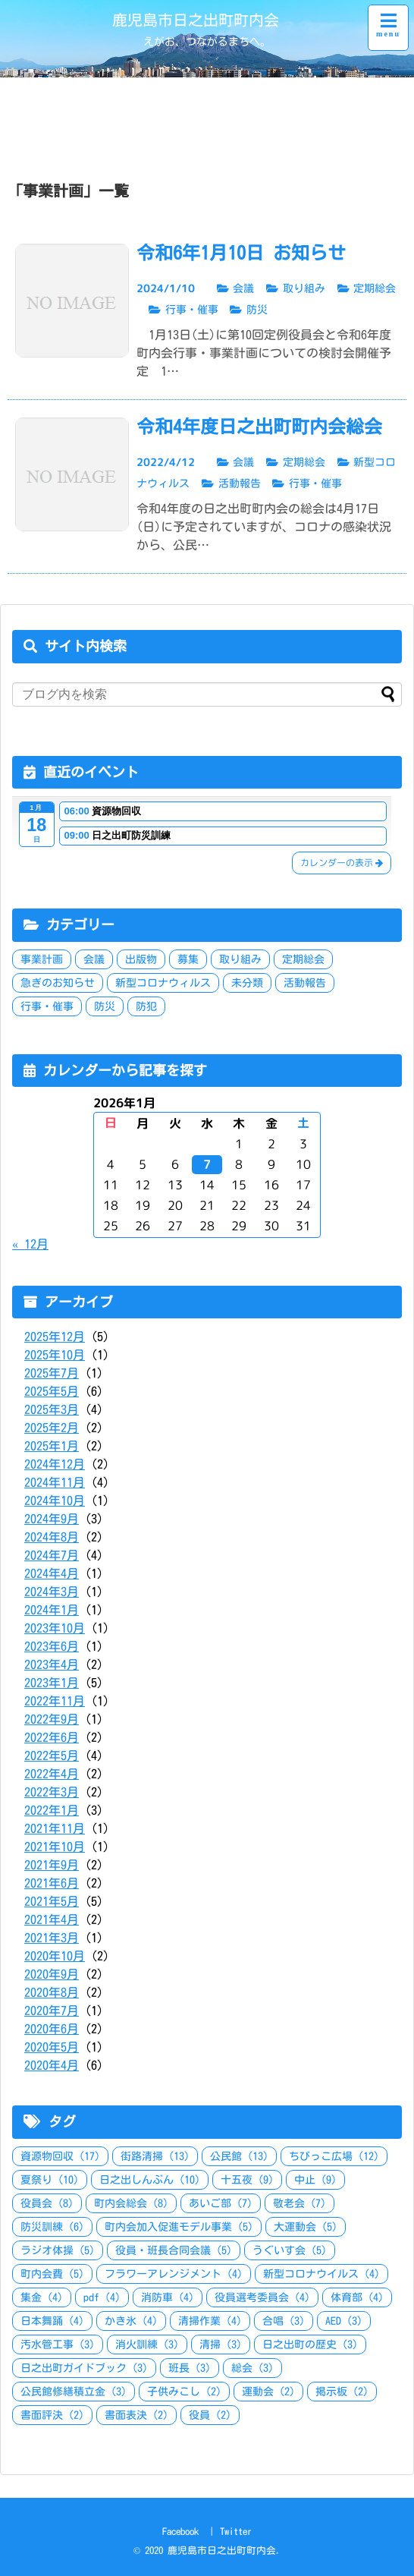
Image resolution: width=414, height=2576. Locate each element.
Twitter (236, 2532)
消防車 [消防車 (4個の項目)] (167, 2297)
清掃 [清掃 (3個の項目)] (220, 2344)
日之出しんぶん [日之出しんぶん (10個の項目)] (149, 2179)
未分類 (247, 983)
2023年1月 (51, 1683)
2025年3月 (51, 1409)
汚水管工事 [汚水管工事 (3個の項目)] (57, 2344)
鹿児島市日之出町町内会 (195, 19)
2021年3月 (51, 1938)
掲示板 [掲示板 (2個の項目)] (342, 2391)
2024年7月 (51, 1555)
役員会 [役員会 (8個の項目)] (47, 2203)
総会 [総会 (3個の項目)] (252, 2368)
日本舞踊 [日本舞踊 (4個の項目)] (52, 2321)
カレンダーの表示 (341, 862)
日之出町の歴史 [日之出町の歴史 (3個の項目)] (310, 2344)
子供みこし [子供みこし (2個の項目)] (184, 2391)
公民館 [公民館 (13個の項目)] (239, 2156)
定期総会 (303, 959)
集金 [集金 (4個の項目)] (41, 2297)
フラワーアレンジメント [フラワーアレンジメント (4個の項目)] (174, 2274)
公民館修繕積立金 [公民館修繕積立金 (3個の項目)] (73, 2391)
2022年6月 (51, 1737)
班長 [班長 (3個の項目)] (189, 2368)
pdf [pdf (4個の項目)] (102, 2297)
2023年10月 (54, 1628)
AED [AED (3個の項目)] (343, 2321)
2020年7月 (51, 2010)
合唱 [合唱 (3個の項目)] (283, 2321)
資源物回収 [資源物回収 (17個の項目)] (60, 2156)
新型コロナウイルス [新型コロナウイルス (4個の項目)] (321, 2274)
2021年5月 (51, 1901)
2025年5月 (51, 1391)
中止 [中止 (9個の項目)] (315, 2179)
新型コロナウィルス (163, 983)
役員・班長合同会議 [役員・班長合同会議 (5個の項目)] (173, 2250)
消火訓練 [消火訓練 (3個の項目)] (147, 2344)
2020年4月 (51, 2065)
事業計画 (41, 959)
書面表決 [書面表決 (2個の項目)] (136, 2415)
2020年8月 (51, 1992)
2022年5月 (51, 1755)
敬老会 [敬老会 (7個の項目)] (299, 2203)
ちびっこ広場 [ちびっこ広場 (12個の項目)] (334, 2156)
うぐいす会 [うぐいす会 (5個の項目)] (289, 2250)
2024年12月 (54, 1464)
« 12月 (30, 1244)
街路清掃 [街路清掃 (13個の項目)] (155, 2156)
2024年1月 (51, 1610)
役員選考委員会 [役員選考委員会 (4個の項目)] (262, 2297)
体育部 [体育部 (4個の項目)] (357, 2297)
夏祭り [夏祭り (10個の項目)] (49, 2179)
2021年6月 (51, 1883)
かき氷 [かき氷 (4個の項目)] (131, 2321)
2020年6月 (51, 2029)
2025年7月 (51, 1373)
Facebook (180, 2532)
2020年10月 (54, 1956)
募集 (188, 959)
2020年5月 (51, 2047)
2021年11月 (54, 1828)
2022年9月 (51, 1719)
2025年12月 (54, 1337)
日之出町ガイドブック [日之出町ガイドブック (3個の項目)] (84, 2368)
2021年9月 (51, 1865)
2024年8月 (51, 1537)
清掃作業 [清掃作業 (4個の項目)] (210, 2321)
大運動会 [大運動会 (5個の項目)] (305, 2227)
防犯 (146, 1006)
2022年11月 (54, 1701)
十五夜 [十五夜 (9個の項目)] (247, 2179)
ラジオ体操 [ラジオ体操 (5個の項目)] (57, 2250)
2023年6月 (51, 1646)
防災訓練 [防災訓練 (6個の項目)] (52, 2227)
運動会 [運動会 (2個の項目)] (268, 2391)
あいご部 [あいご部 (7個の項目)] (220, 2203)
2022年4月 (51, 1774)
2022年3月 (51, 1792)
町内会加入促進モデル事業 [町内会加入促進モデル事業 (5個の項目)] (179, 2227)
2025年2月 (51, 1428)
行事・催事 (47, 1006)
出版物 (141, 959)
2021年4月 (51, 1919)
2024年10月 (54, 1500)
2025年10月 (54, 1355)
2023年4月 (51, 1664)
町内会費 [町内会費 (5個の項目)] (52, 2274)
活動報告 (305, 983)
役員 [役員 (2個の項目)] (210, 2415)
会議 (94, 959)
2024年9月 (51, 1519)
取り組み (240, 959)
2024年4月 (51, 1573)
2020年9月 (51, 1974)
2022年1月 (51, 1810)
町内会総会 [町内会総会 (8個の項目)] (131, 2203)
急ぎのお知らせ (57, 983)
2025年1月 (51, 1446)
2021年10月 (54, 1847)
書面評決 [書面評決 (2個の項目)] (52, 2415)
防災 (104, 1006)
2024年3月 (51, 1592)
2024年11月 (54, 1482)
